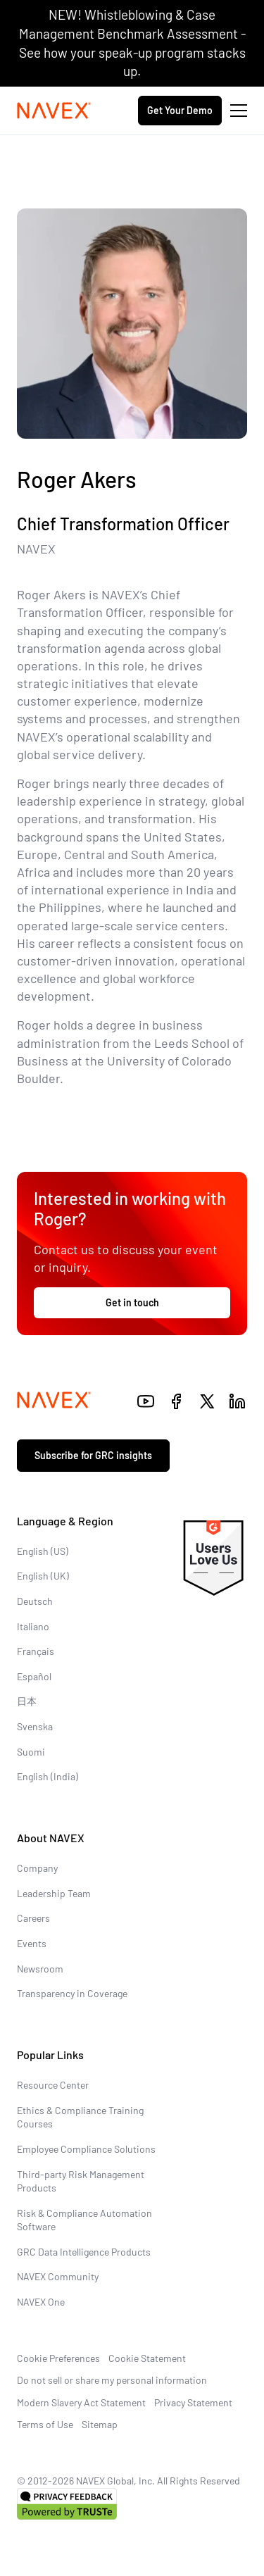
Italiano (33, 1626)
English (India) (47, 1776)
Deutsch (35, 1601)
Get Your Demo (180, 110)
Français (35, 1651)
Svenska (35, 1726)
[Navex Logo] (54, 110)
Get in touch (132, 1302)
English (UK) (43, 1576)
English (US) (42, 1551)
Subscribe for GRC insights (93, 1455)
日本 (27, 1701)
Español (34, 1676)
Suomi (31, 1752)
